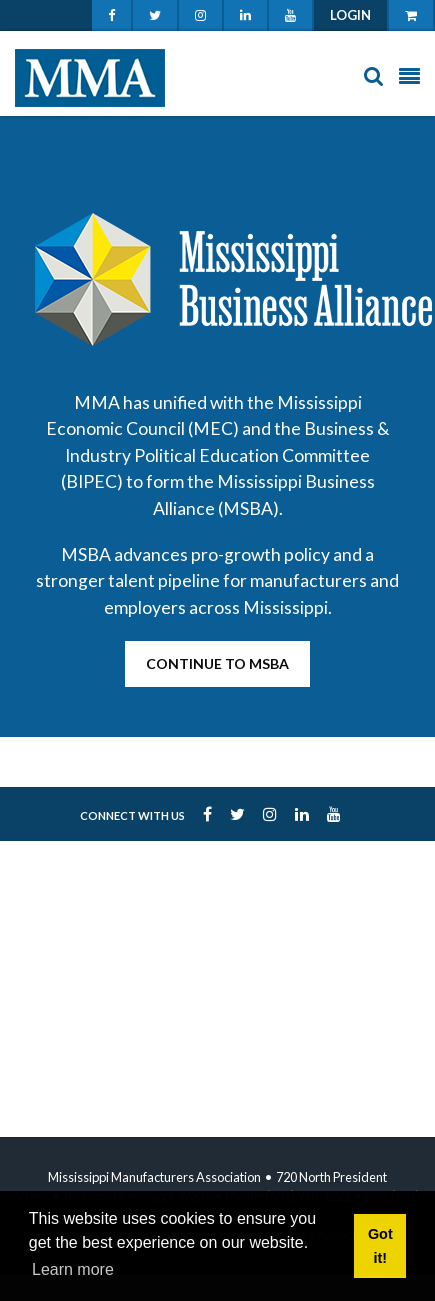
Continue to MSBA (217, 663)
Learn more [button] (73, 1269)
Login (350, 15)
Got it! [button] (380, 1246)
